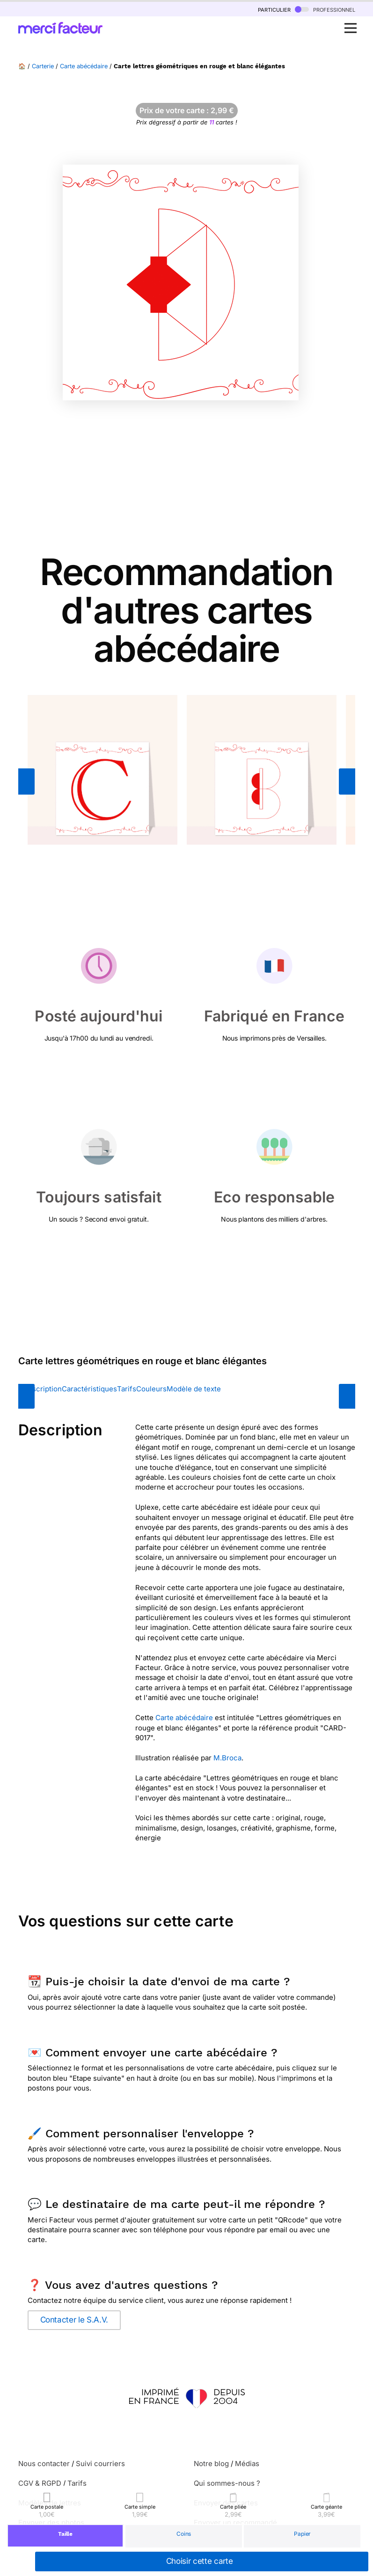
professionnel (325, 9)
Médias (247, 2463)
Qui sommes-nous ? (227, 2483)
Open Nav (353, 23)
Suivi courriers (100, 2463)
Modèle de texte (194, 1388)
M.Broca (227, 1757)
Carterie (43, 66)
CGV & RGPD (39, 2483)
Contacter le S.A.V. (74, 2319)
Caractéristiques (89, 1388)
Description (42, 1388)
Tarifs (126, 1388)
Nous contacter (44, 2463)
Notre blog (211, 2463)
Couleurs (151, 1388)
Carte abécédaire (84, 66)
